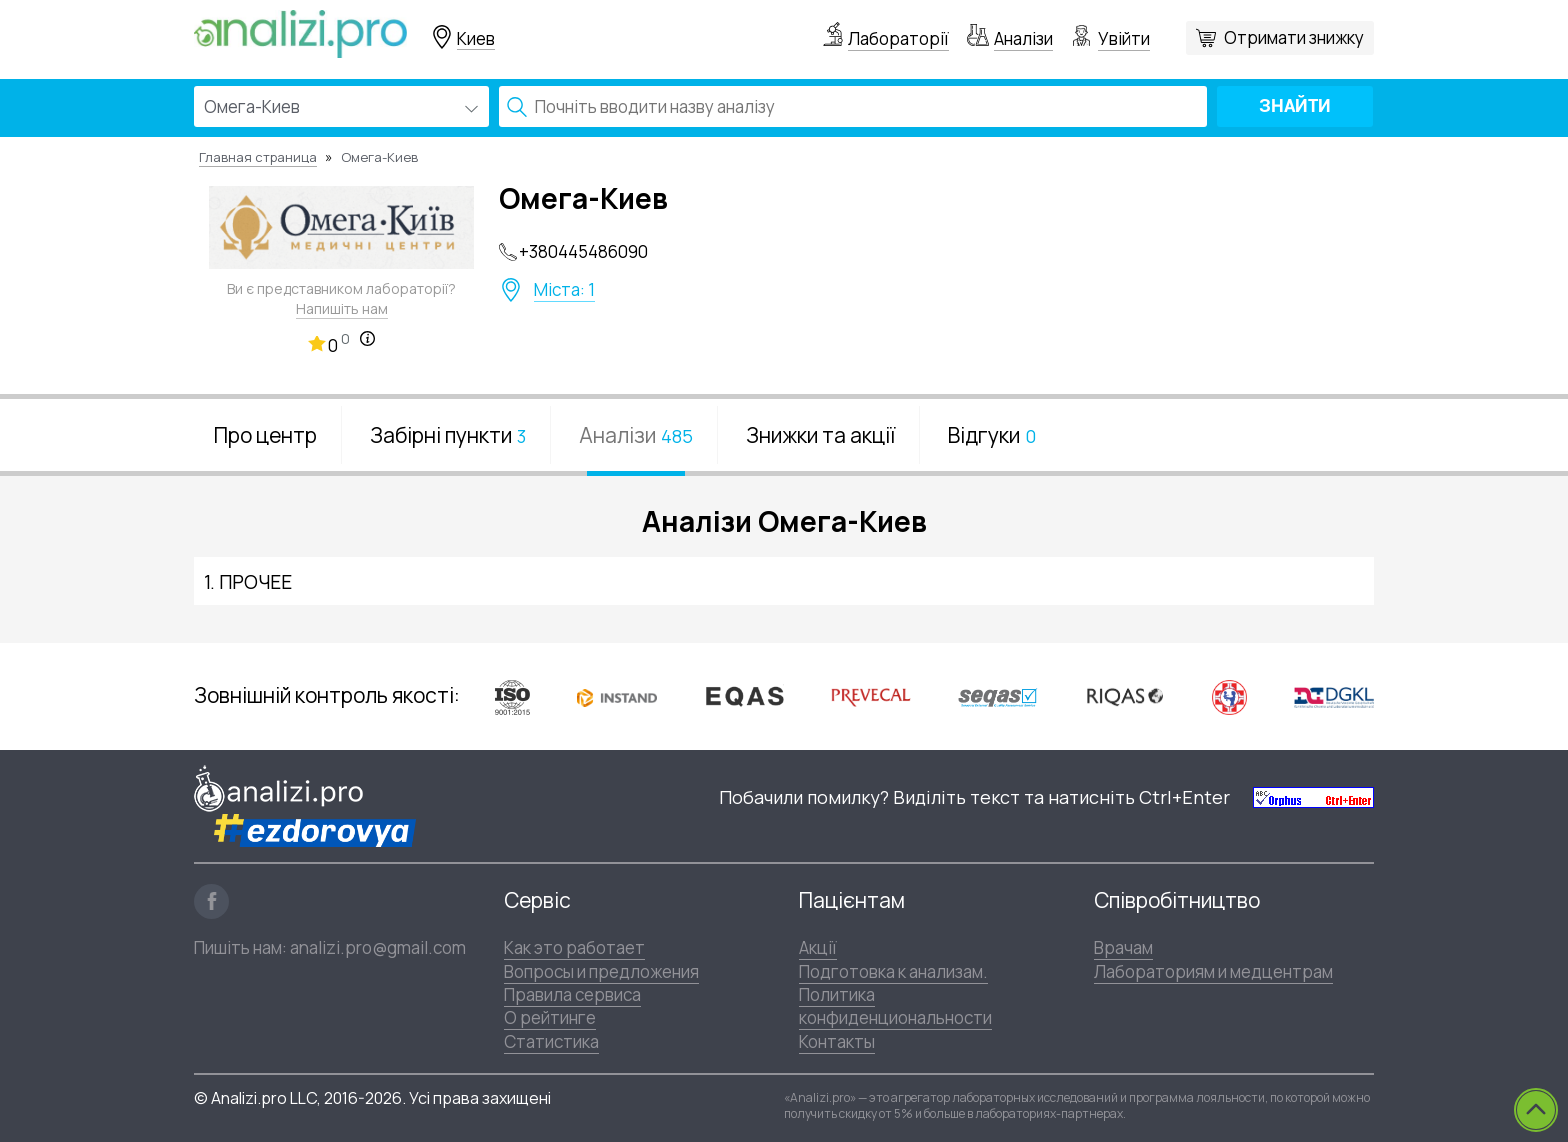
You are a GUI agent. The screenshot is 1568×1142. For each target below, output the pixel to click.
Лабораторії (898, 38)
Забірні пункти (448, 435)
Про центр (265, 435)
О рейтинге (550, 1017)
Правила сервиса (572, 994)
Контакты (837, 1041)
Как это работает (574, 947)
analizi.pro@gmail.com (378, 947)
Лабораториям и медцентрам (1213, 971)
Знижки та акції (820, 435)
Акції (818, 947)
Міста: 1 (564, 290)
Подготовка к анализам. (893, 971)
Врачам (1123, 947)
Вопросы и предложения (601, 971)
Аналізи (1023, 38)
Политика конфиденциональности (895, 1006)
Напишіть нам (342, 308)
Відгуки (992, 435)
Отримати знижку (1294, 37)
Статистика (551, 1041)
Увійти (1124, 38)
